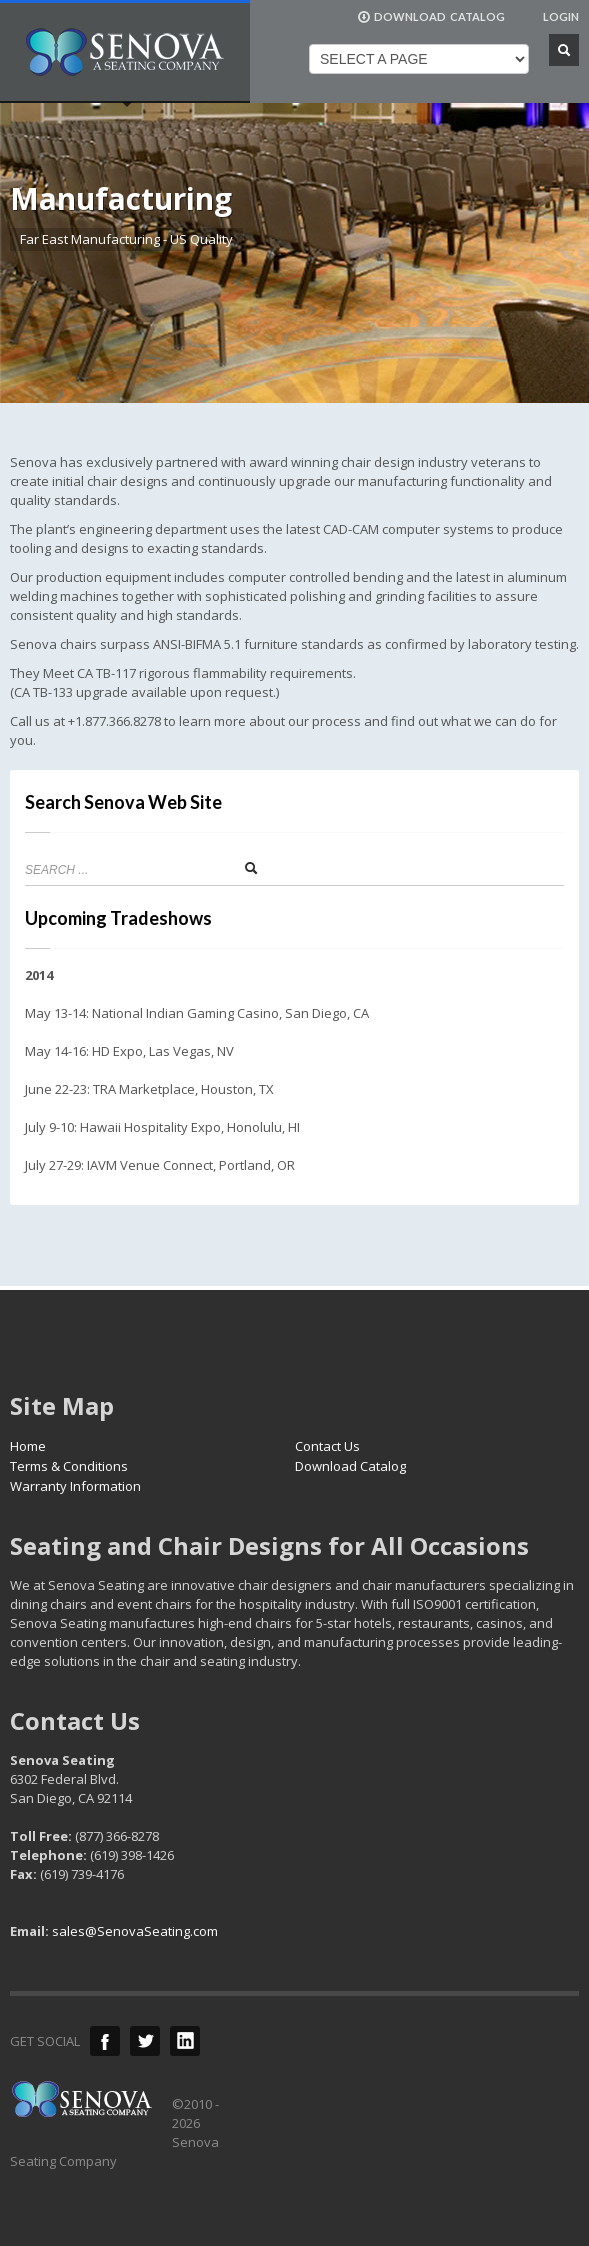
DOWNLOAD (431, 17)
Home (28, 1446)
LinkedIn (185, 2041)
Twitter (145, 2041)
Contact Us (327, 1446)
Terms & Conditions (69, 1466)
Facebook (105, 2041)
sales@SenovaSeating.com (135, 1931)
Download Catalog (350, 1466)
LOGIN (561, 16)
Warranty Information (75, 1486)
